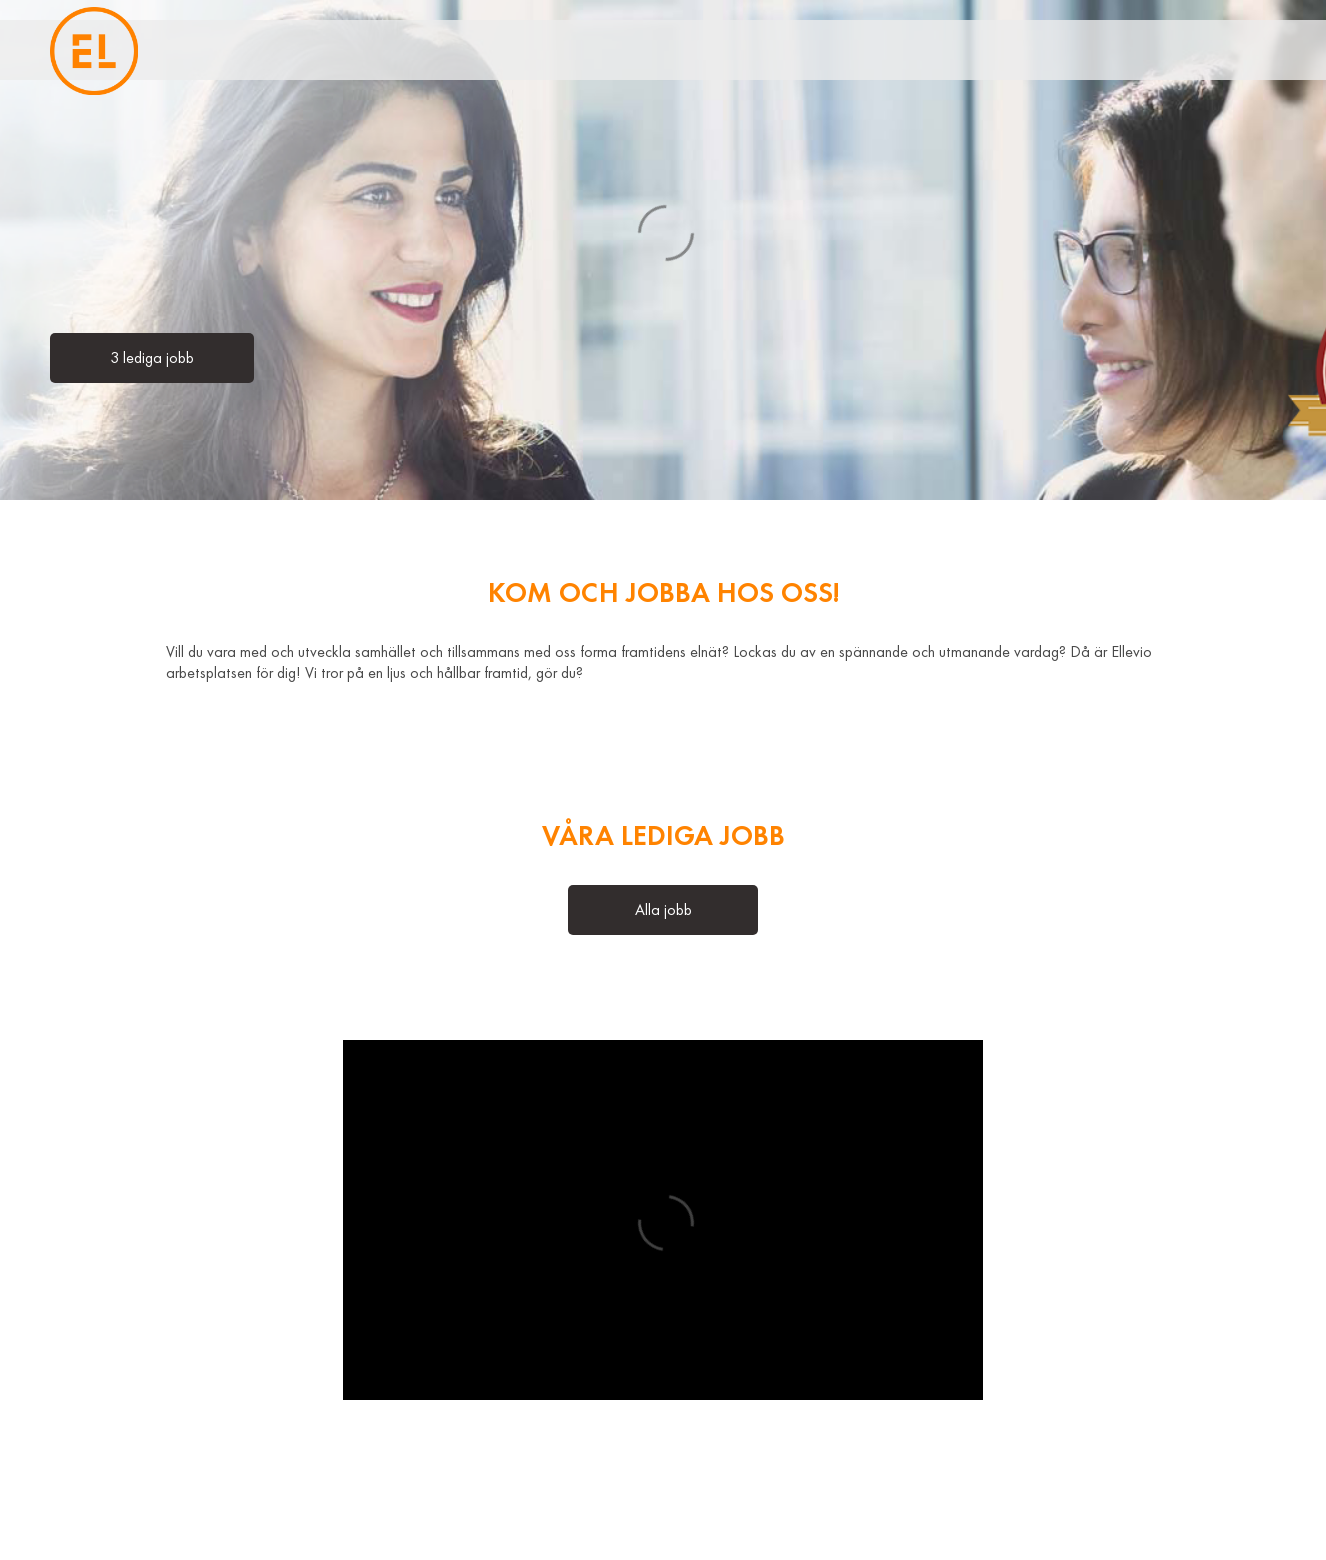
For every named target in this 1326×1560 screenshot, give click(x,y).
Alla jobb (663, 910)
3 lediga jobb (152, 358)
